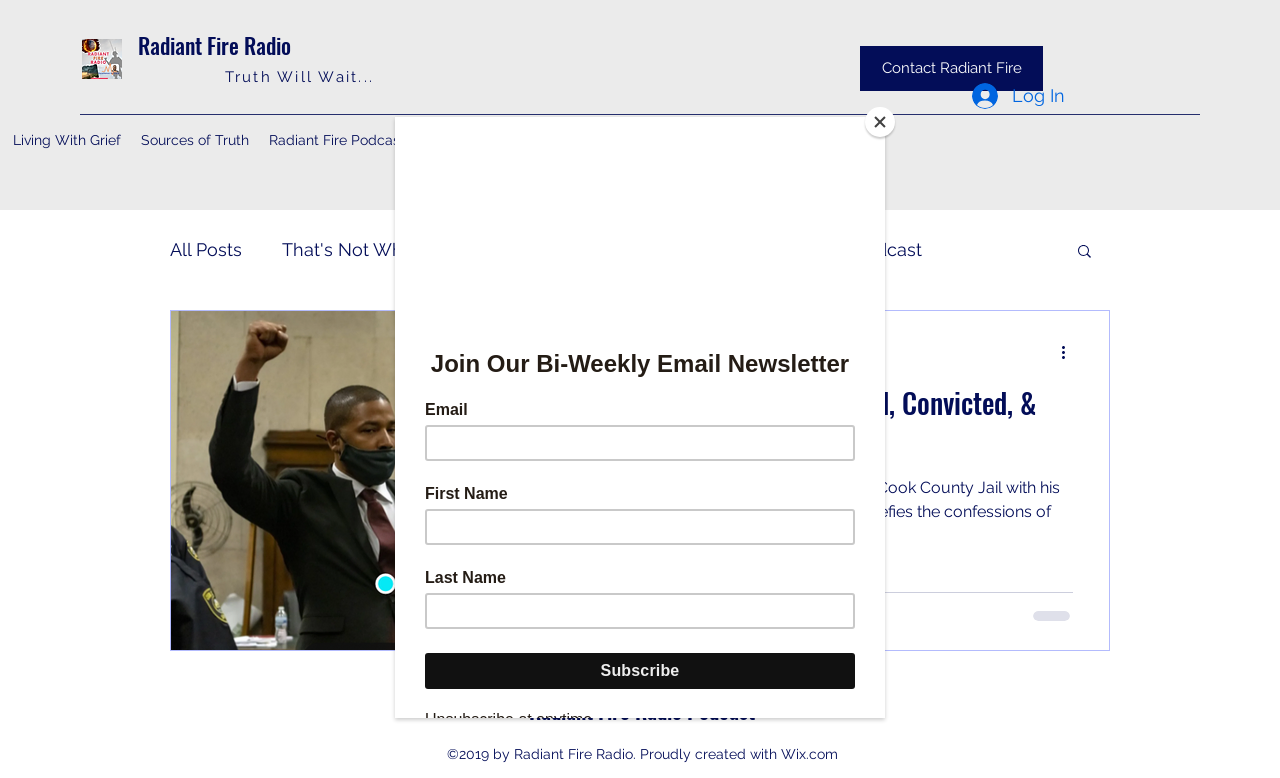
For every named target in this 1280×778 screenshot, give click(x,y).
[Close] (880, 122)
